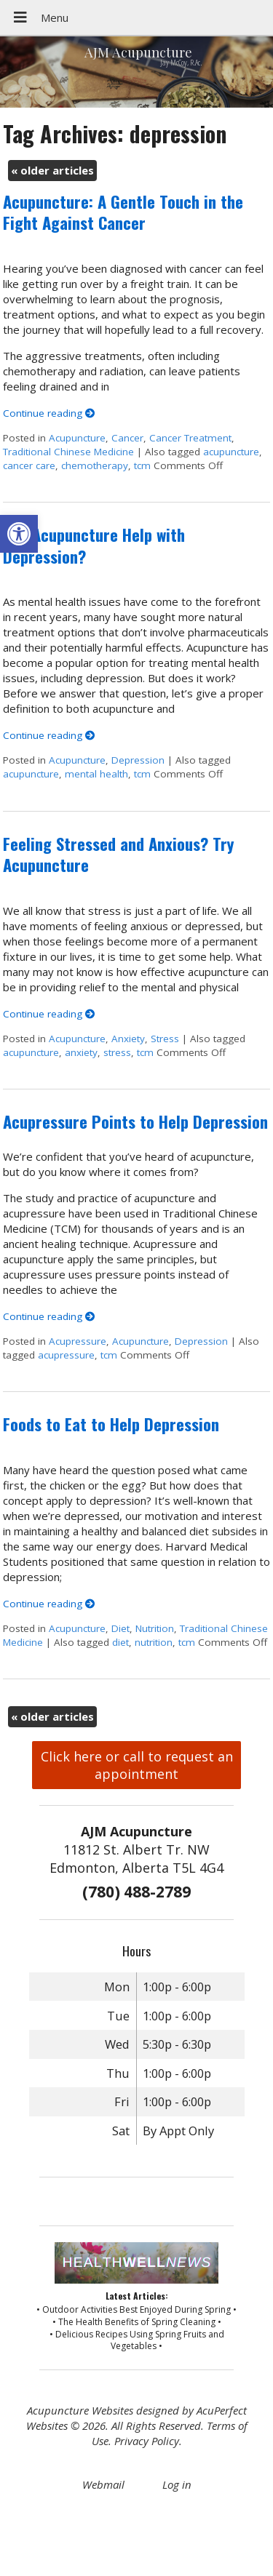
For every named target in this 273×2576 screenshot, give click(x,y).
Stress (165, 1038)
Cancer (127, 437)
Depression (138, 760)
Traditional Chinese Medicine (68, 451)
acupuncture (231, 451)
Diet (120, 1628)
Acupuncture (77, 437)
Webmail (103, 2484)
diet (120, 1642)
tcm (142, 465)
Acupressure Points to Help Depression (135, 1121)
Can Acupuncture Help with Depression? (94, 545)
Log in (176, 2484)
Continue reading (49, 413)
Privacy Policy (146, 2440)
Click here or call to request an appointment (137, 1765)
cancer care (29, 465)
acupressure (66, 1354)
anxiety (81, 1052)
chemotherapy (94, 465)
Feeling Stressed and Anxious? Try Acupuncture (118, 854)
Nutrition (154, 1628)
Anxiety (128, 1038)
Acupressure (77, 1341)
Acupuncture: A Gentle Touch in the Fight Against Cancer (123, 212)
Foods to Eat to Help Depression (111, 1424)
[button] (19, 534)
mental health (96, 773)
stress (117, 1052)
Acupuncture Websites (80, 2410)
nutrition (154, 1642)
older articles (52, 170)
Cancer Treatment (190, 437)
